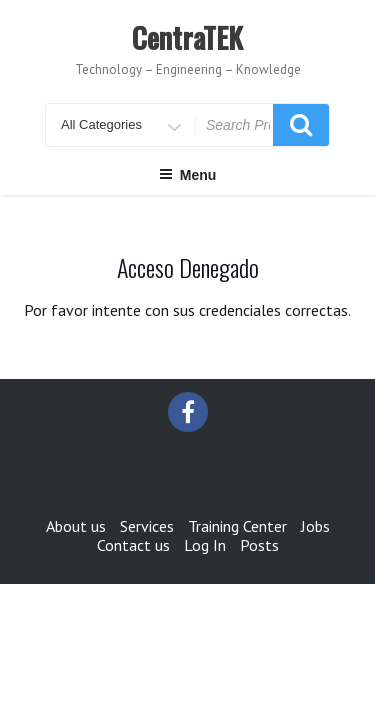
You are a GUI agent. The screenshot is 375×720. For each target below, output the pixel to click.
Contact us (133, 545)
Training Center (237, 526)
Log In (205, 545)
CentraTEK (187, 37)
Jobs (315, 526)
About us (76, 526)
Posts (259, 545)
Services (147, 526)
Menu (188, 175)
